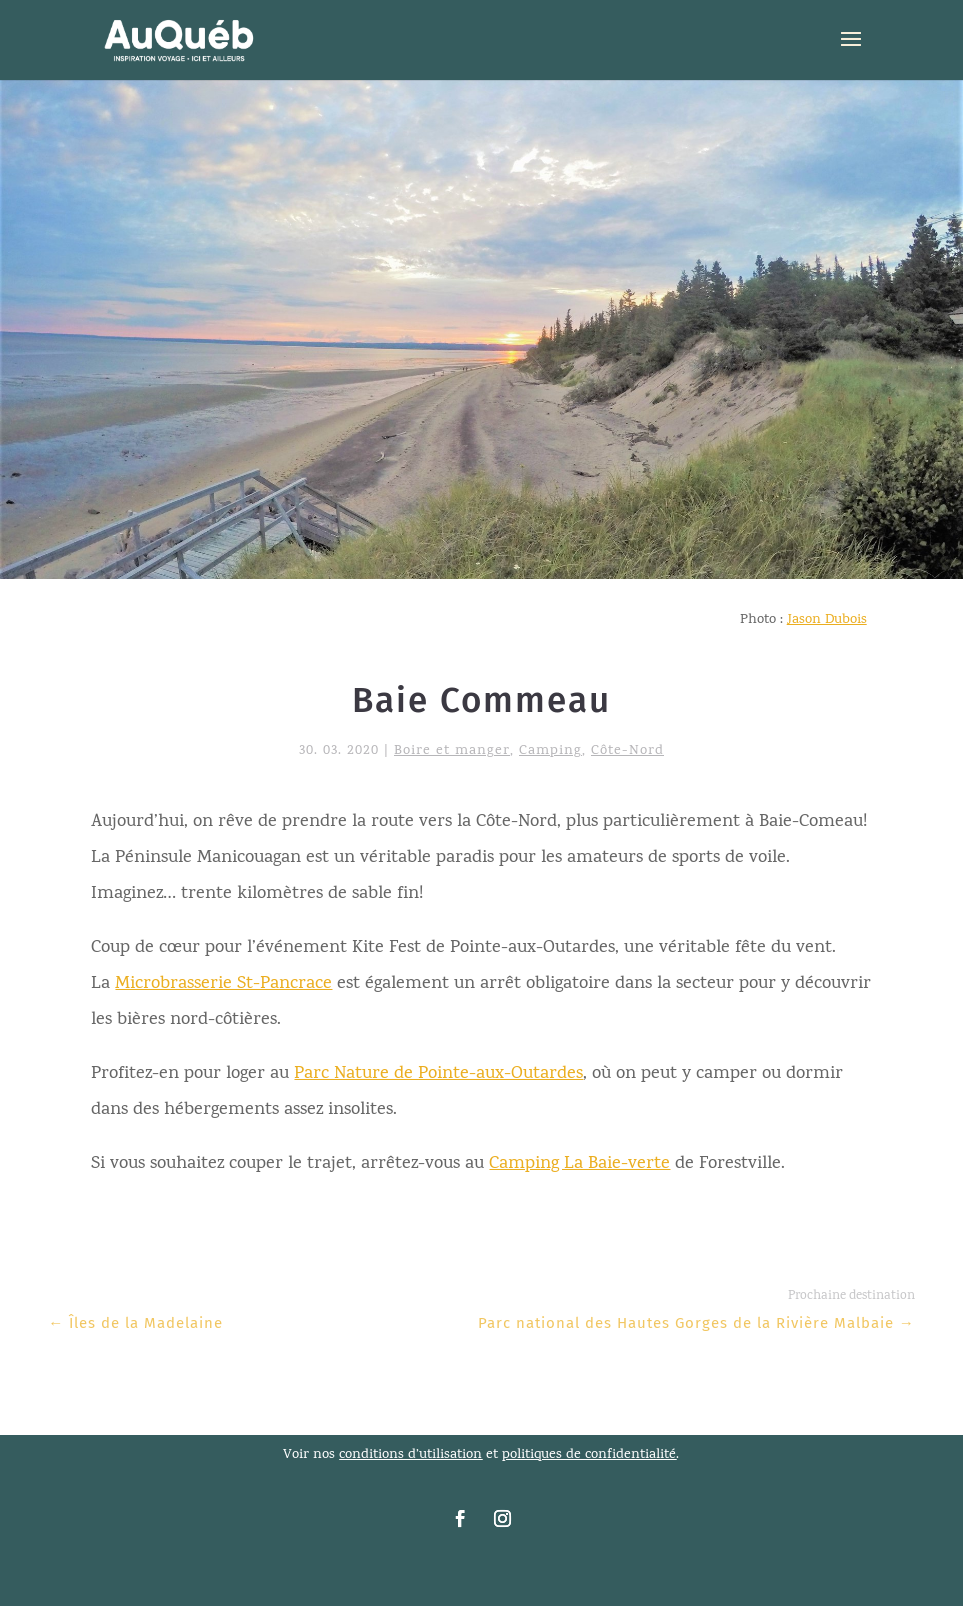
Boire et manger (452, 751)
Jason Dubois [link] (827, 620)
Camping (550, 751)
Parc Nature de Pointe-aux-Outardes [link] (438, 1074)
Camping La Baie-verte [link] (579, 1164)
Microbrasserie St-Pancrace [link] (223, 984)
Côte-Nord (627, 751)
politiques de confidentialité (589, 1455)
